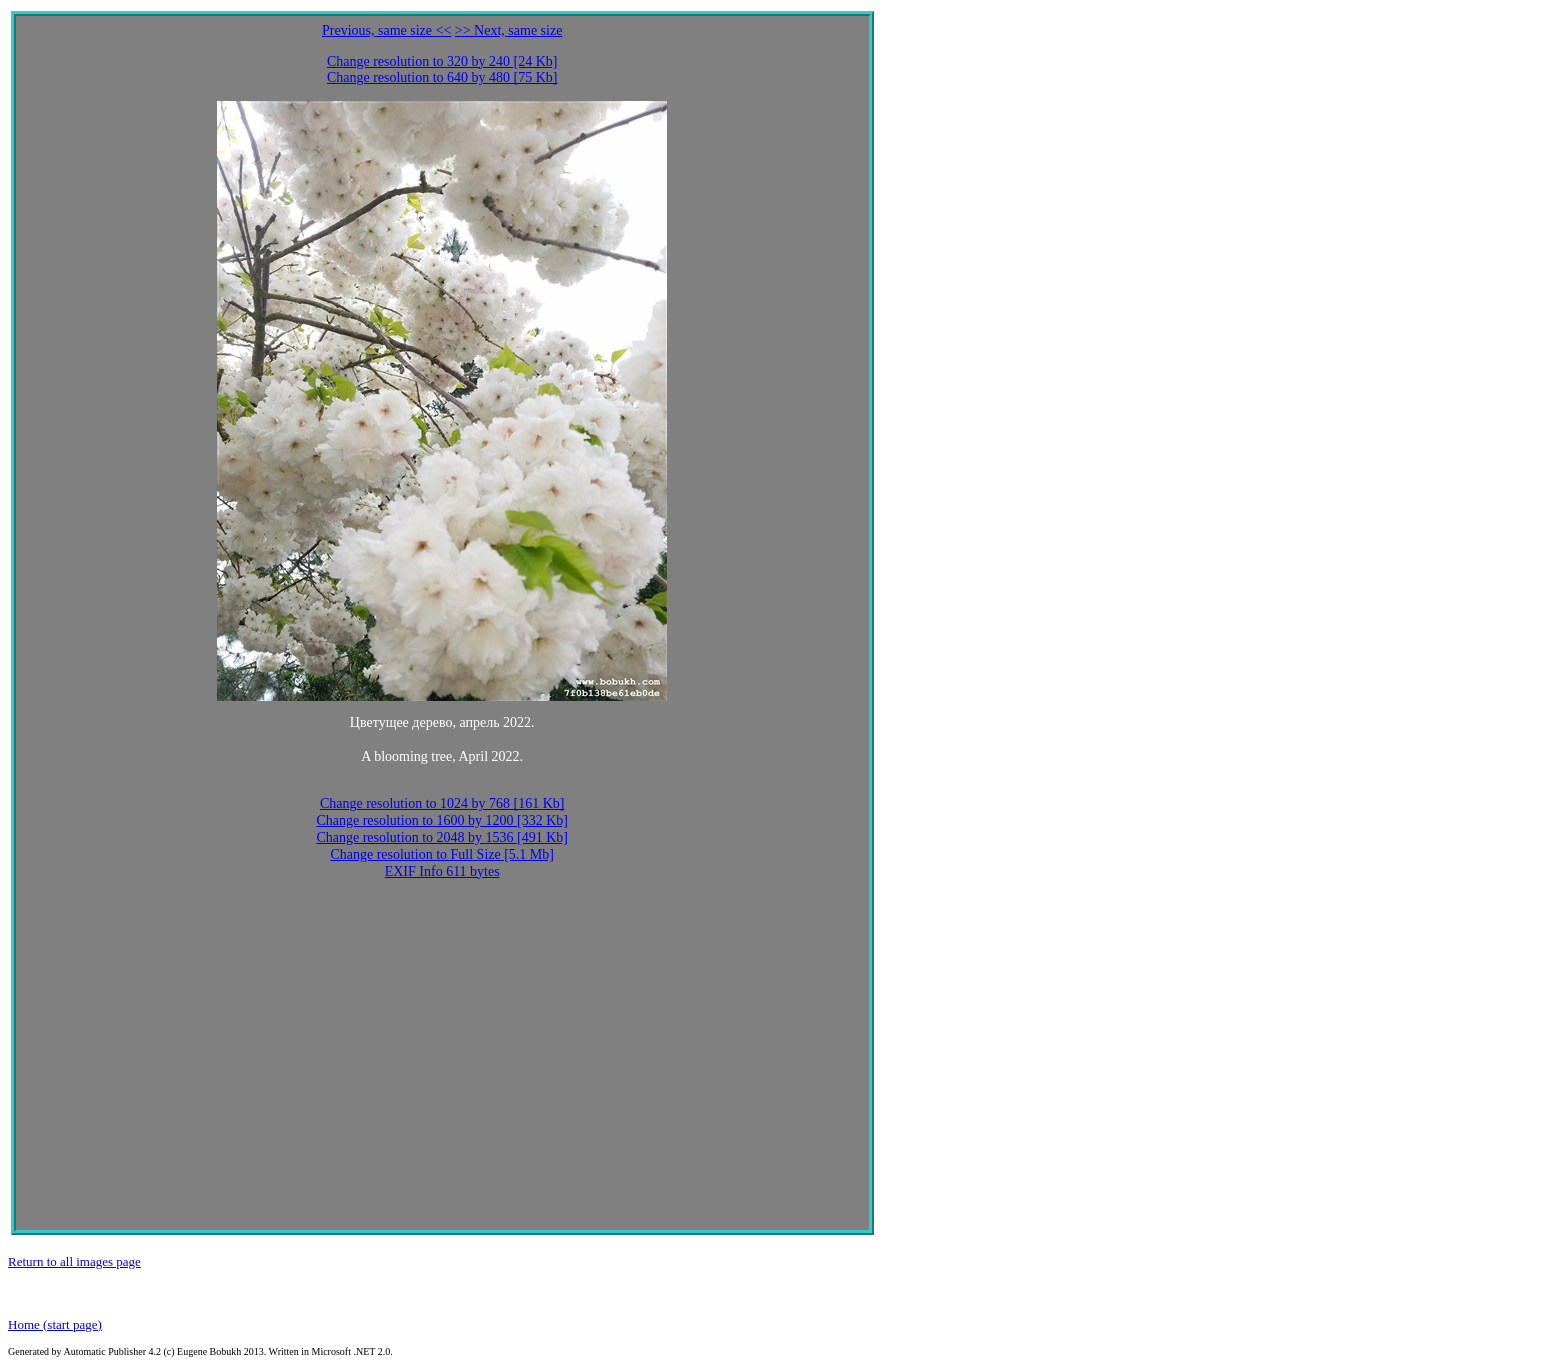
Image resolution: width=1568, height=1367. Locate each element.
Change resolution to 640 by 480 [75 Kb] (442, 77)
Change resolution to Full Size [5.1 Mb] (442, 854)
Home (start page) (55, 1324)
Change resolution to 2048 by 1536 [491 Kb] (442, 837)
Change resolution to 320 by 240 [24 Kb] (442, 61)
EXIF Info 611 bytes (442, 871)
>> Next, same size (509, 30)
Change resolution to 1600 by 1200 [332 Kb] (442, 820)
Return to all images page (74, 1261)
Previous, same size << (386, 30)
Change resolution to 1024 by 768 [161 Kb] (442, 803)
